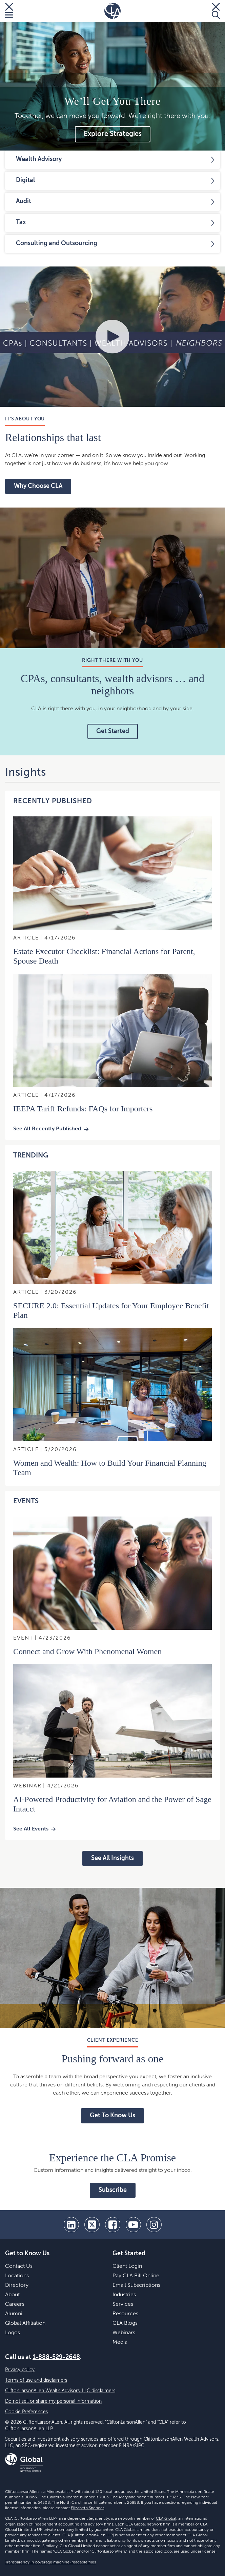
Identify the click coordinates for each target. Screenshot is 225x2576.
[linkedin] (71, 2224)
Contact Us (19, 2266)
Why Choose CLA (38, 486)
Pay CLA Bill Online (135, 2276)
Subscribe (113, 2190)
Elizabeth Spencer (87, 2508)
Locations (17, 2276)
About (12, 2295)
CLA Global (166, 2519)
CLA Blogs (125, 2323)
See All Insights (112, 1858)
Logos (12, 2333)
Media (119, 2342)
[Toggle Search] (216, 11)
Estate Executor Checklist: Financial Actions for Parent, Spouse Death (104, 956)
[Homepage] (112, 11)
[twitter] (92, 2224)
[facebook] (112, 2224)
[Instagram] (154, 2224)
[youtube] (133, 2224)
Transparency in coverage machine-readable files (50, 2562)
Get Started (112, 731)
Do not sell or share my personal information (53, 2401)
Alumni (13, 2314)
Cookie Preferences (26, 2412)
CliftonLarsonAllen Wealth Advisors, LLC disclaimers (60, 2391)
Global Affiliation (25, 2323)
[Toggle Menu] (9, 11)
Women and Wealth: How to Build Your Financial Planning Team (109, 1468)
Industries (124, 2295)
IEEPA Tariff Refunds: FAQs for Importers (82, 1108)
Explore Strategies (113, 134)
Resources (125, 2314)
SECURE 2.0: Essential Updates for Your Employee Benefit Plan (111, 1310)
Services (122, 2304)
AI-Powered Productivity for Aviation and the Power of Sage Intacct (112, 1804)
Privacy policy (20, 2369)
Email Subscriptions (136, 2285)
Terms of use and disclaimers (36, 2380)
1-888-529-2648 (56, 2357)
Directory (16, 2285)
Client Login (127, 2266)
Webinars (123, 2333)
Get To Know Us (112, 2116)
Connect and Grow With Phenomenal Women (87, 1651)
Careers (14, 2304)
